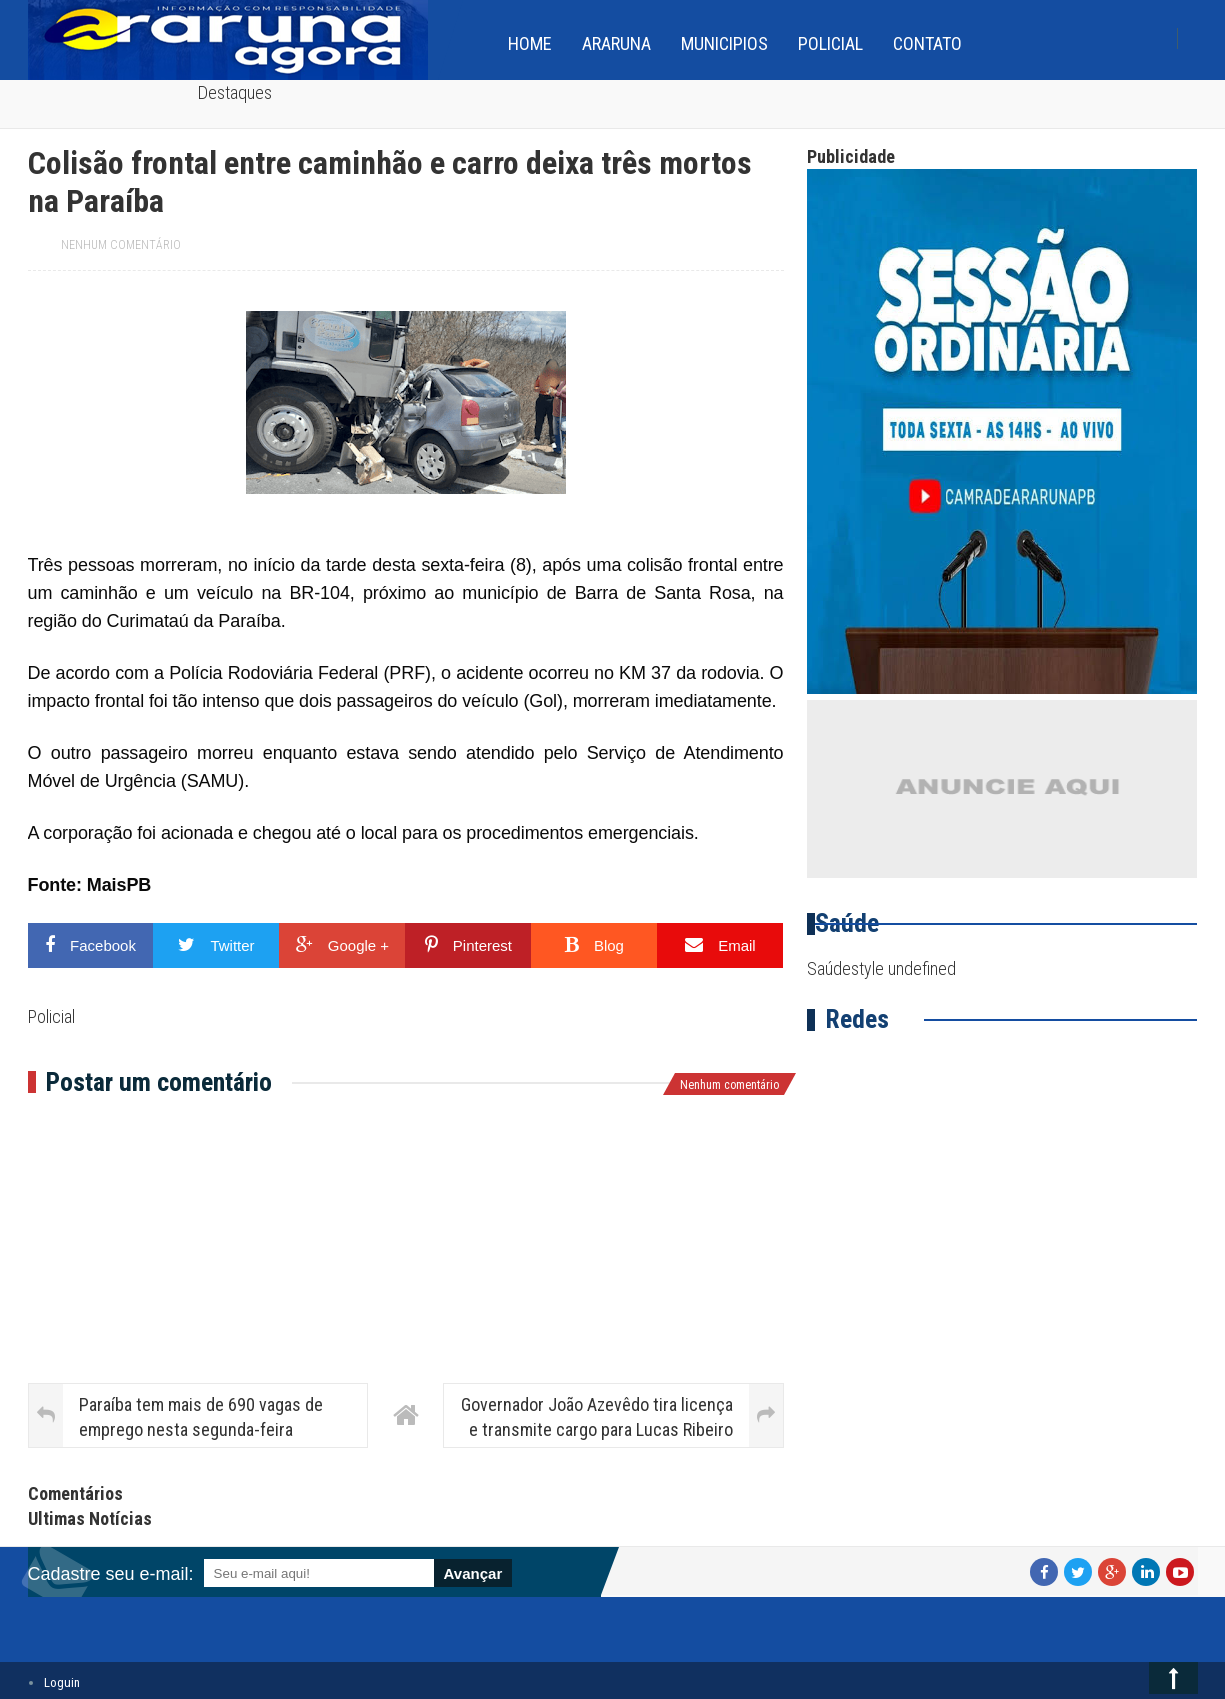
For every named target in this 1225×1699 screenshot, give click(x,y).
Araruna (616, 43)
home (530, 43)
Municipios (724, 43)
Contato (927, 43)
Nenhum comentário (121, 245)
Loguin (62, 1682)
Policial (830, 43)
